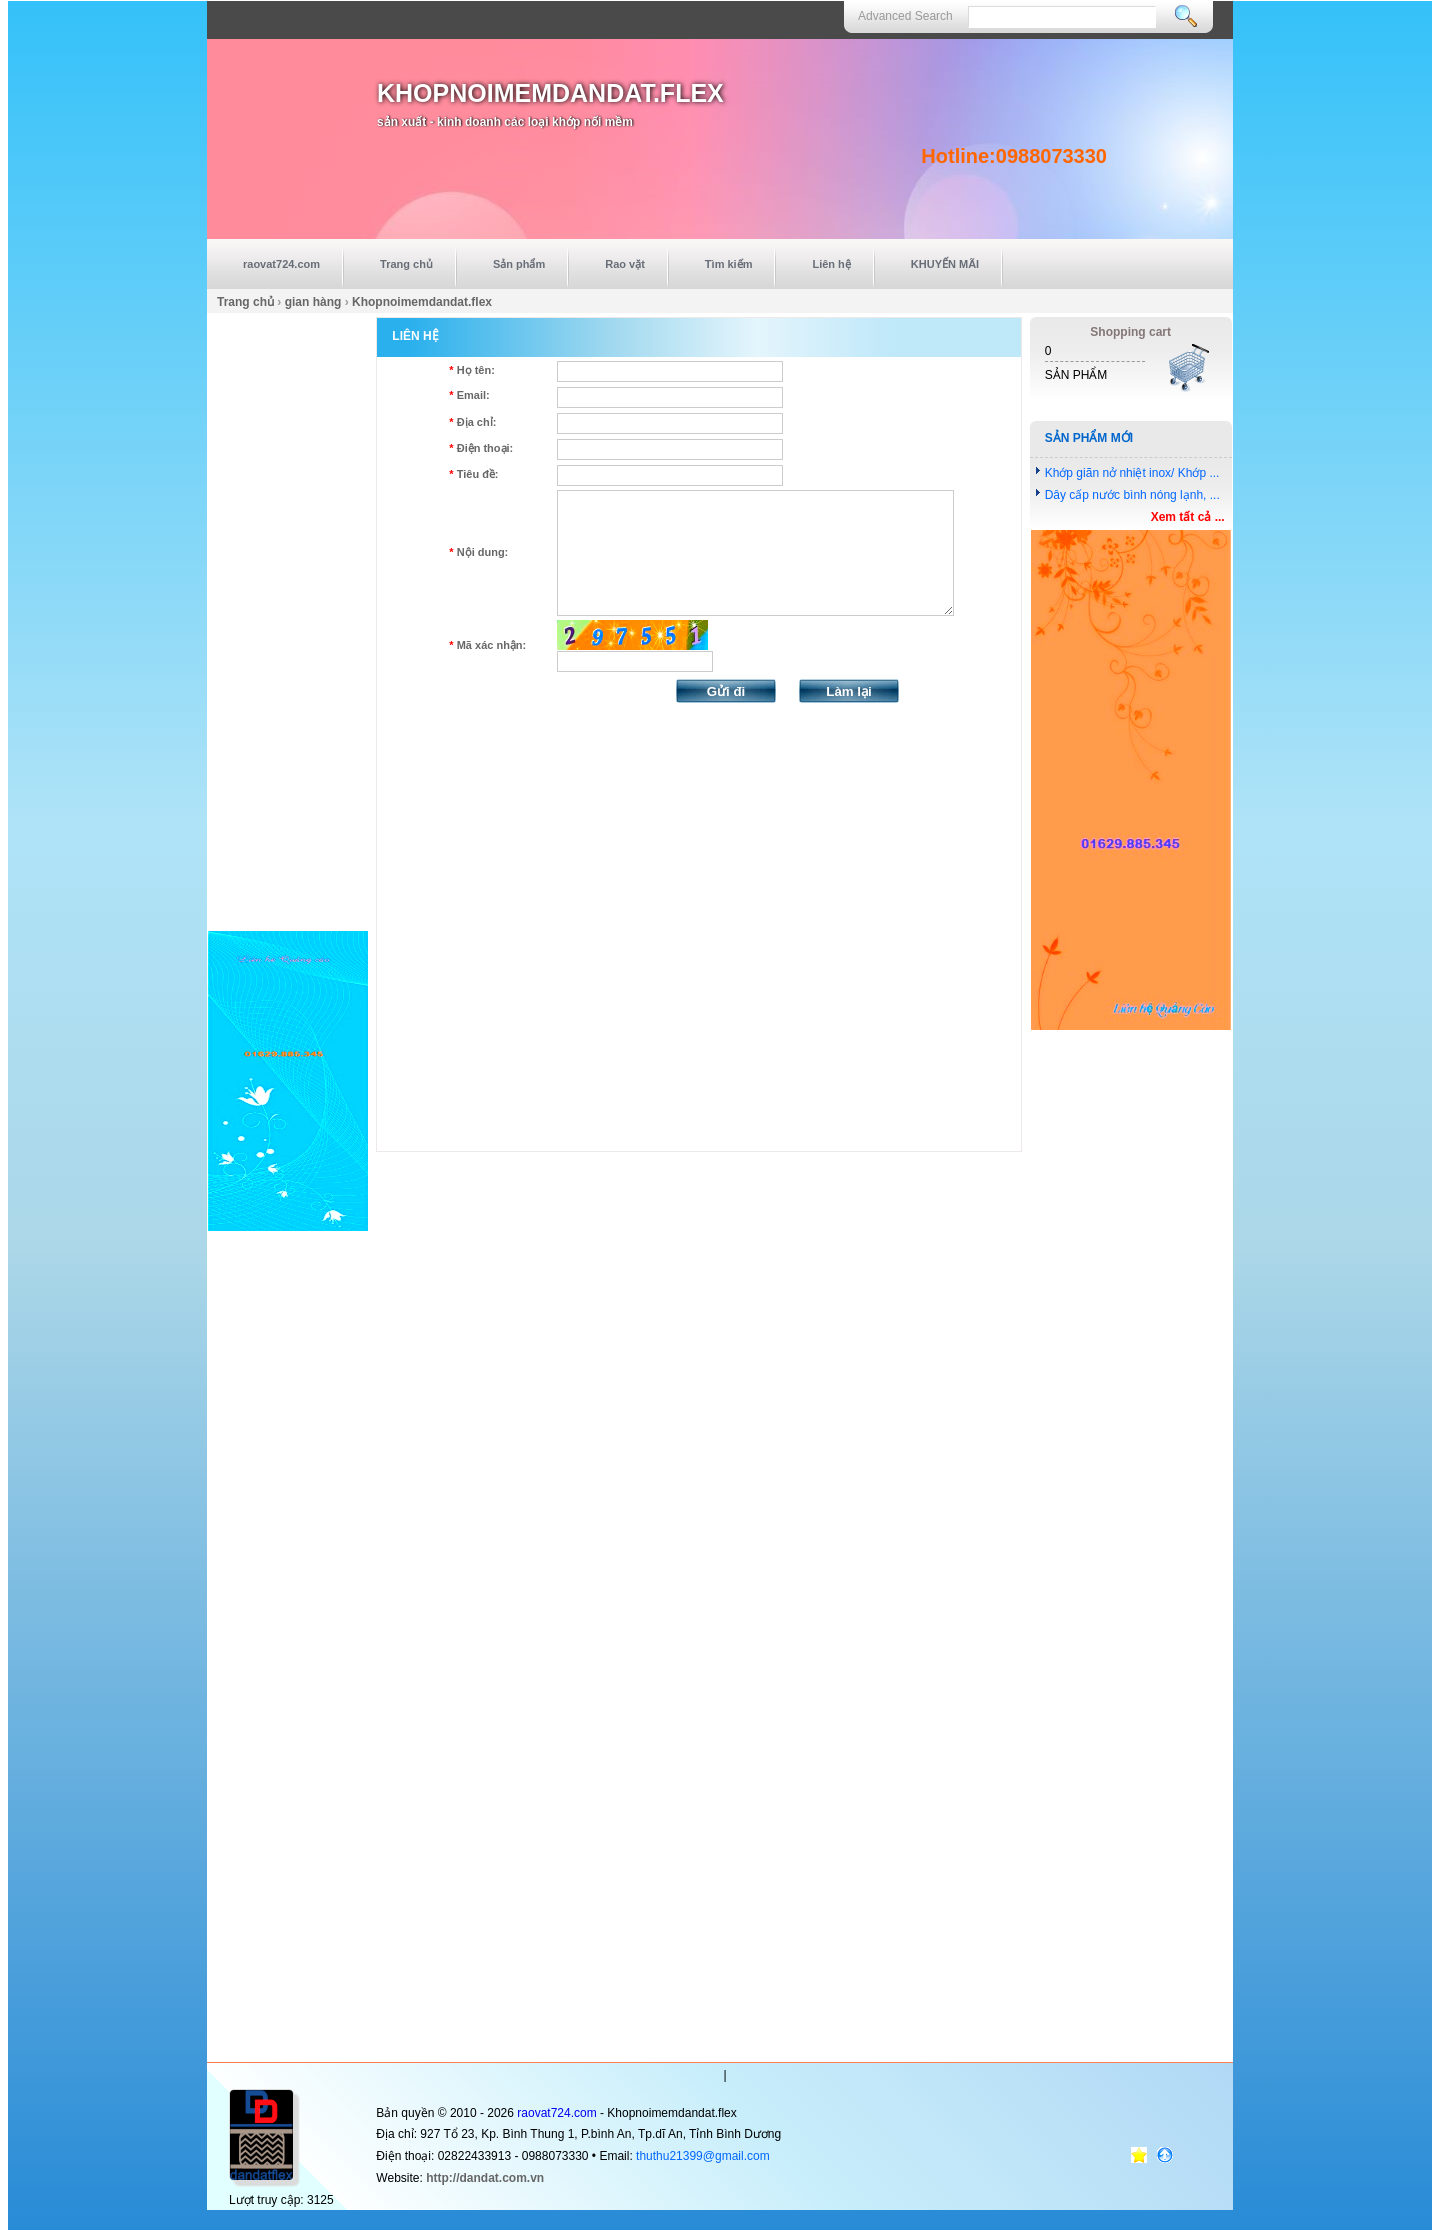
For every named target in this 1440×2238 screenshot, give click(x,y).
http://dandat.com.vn (485, 2178)
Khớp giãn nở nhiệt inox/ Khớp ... (1132, 473)
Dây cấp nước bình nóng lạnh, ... (1132, 495)
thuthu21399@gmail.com (703, 2156)
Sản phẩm (519, 264)
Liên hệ (831, 264)
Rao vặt (625, 264)
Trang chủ (406, 264)
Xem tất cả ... (1188, 517)
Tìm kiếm (729, 264)
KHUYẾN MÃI (945, 264)
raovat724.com (281, 264)
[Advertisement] (288, 617)
